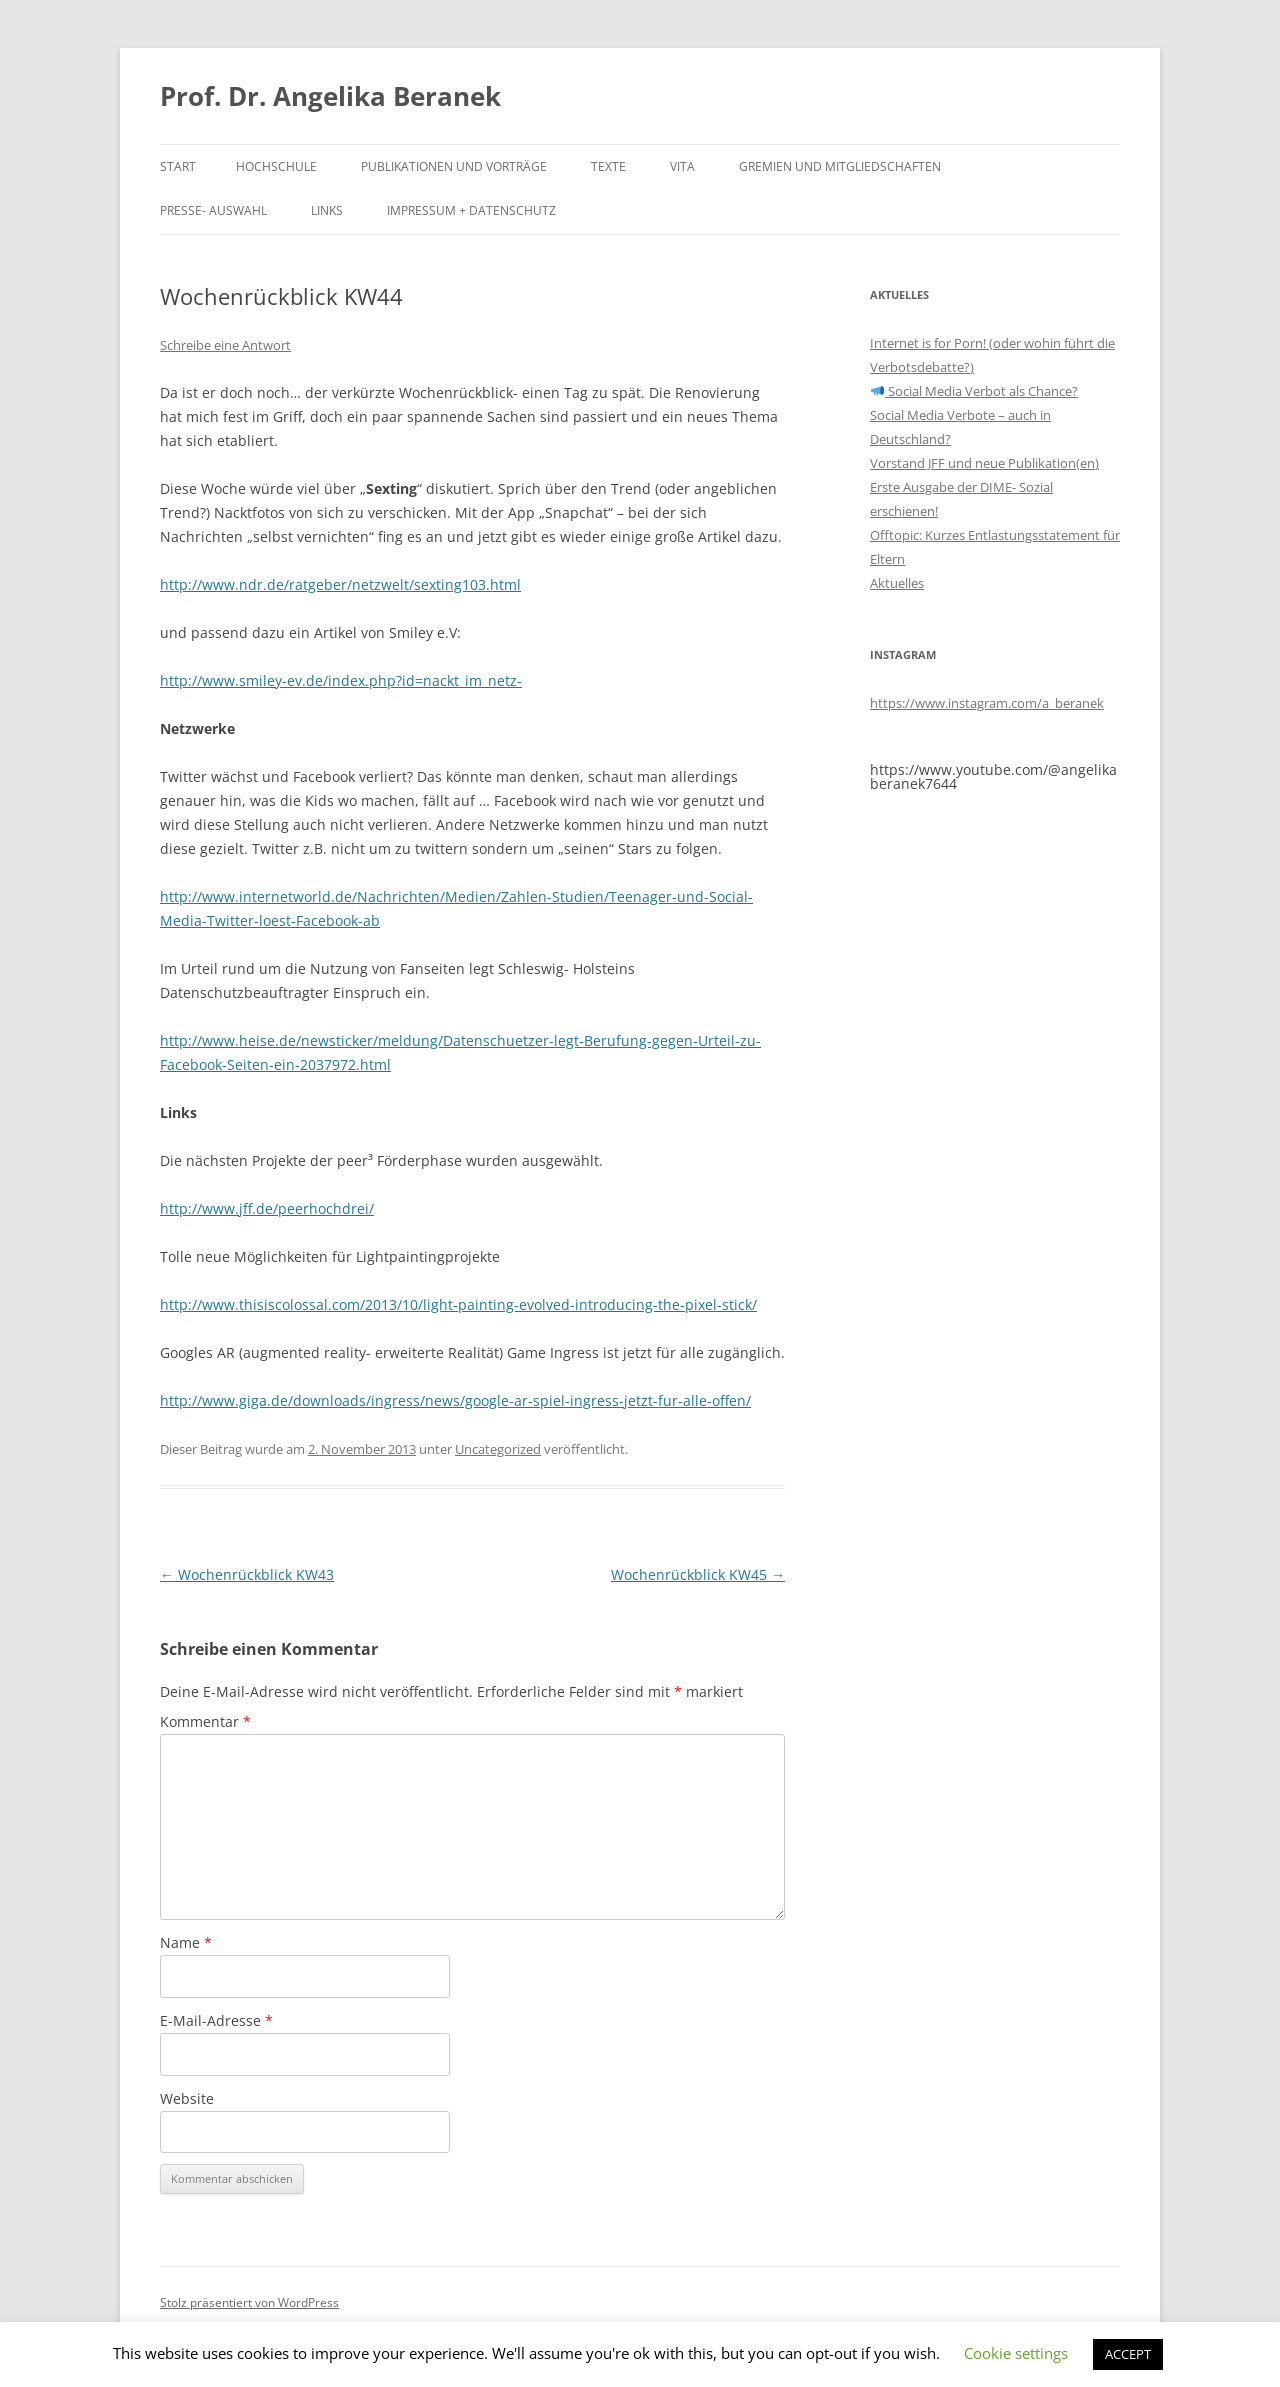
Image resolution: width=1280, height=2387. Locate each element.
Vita (682, 166)
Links (327, 210)
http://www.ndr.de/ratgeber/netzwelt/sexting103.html (340, 584)
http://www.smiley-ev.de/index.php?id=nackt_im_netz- (341, 680)
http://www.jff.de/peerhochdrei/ (267, 1208)
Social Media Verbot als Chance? (974, 391)
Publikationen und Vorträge (454, 166)
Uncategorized (498, 1449)
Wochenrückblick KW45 (698, 1574)
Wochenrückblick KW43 (247, 1574)
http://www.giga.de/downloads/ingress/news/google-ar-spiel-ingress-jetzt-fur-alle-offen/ (455, 1400)
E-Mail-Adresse (216, 2020)
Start (178, 166)
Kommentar (205, 1721)
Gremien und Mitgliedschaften (840, 166)
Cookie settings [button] (1016, 2353)
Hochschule (276, 166)
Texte (608, 166)
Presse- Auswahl (213, 210)
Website (187, 2098)
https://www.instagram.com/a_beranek (987, 703)
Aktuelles (897, 583)
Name (186, 1942)
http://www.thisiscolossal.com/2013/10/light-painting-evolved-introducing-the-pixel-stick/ (458, 1304)
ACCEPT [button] (1128, 2354)
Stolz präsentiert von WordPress (249, 2302)
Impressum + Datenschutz (471, 210)
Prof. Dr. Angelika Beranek (330, 96)
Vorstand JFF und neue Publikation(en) (984, 463)
